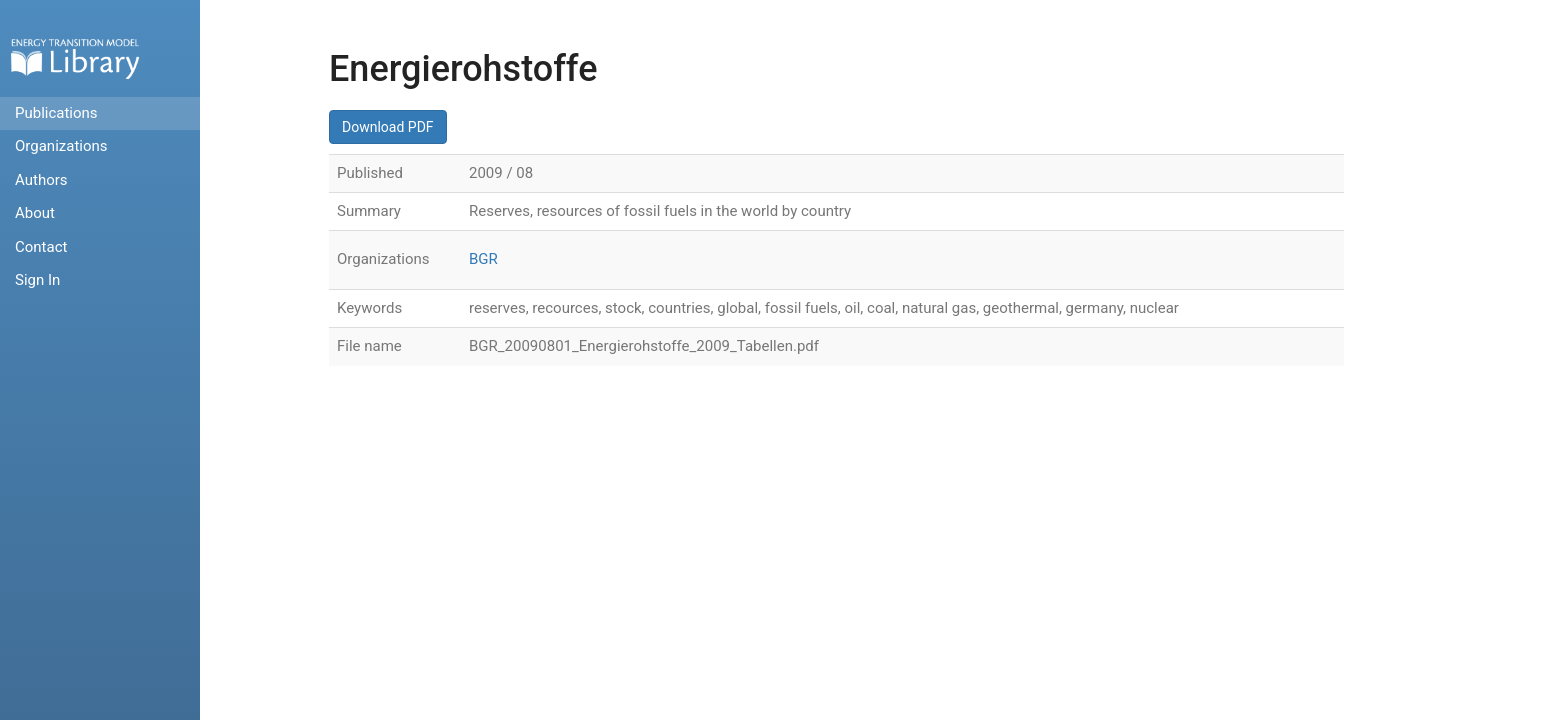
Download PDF (388, 127)
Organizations (61, 146)
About (35, 213)
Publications (56, 113)
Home (75, 58)
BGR (483, 259)
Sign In (37, 280)
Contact (41, 247)
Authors (41, 180)
